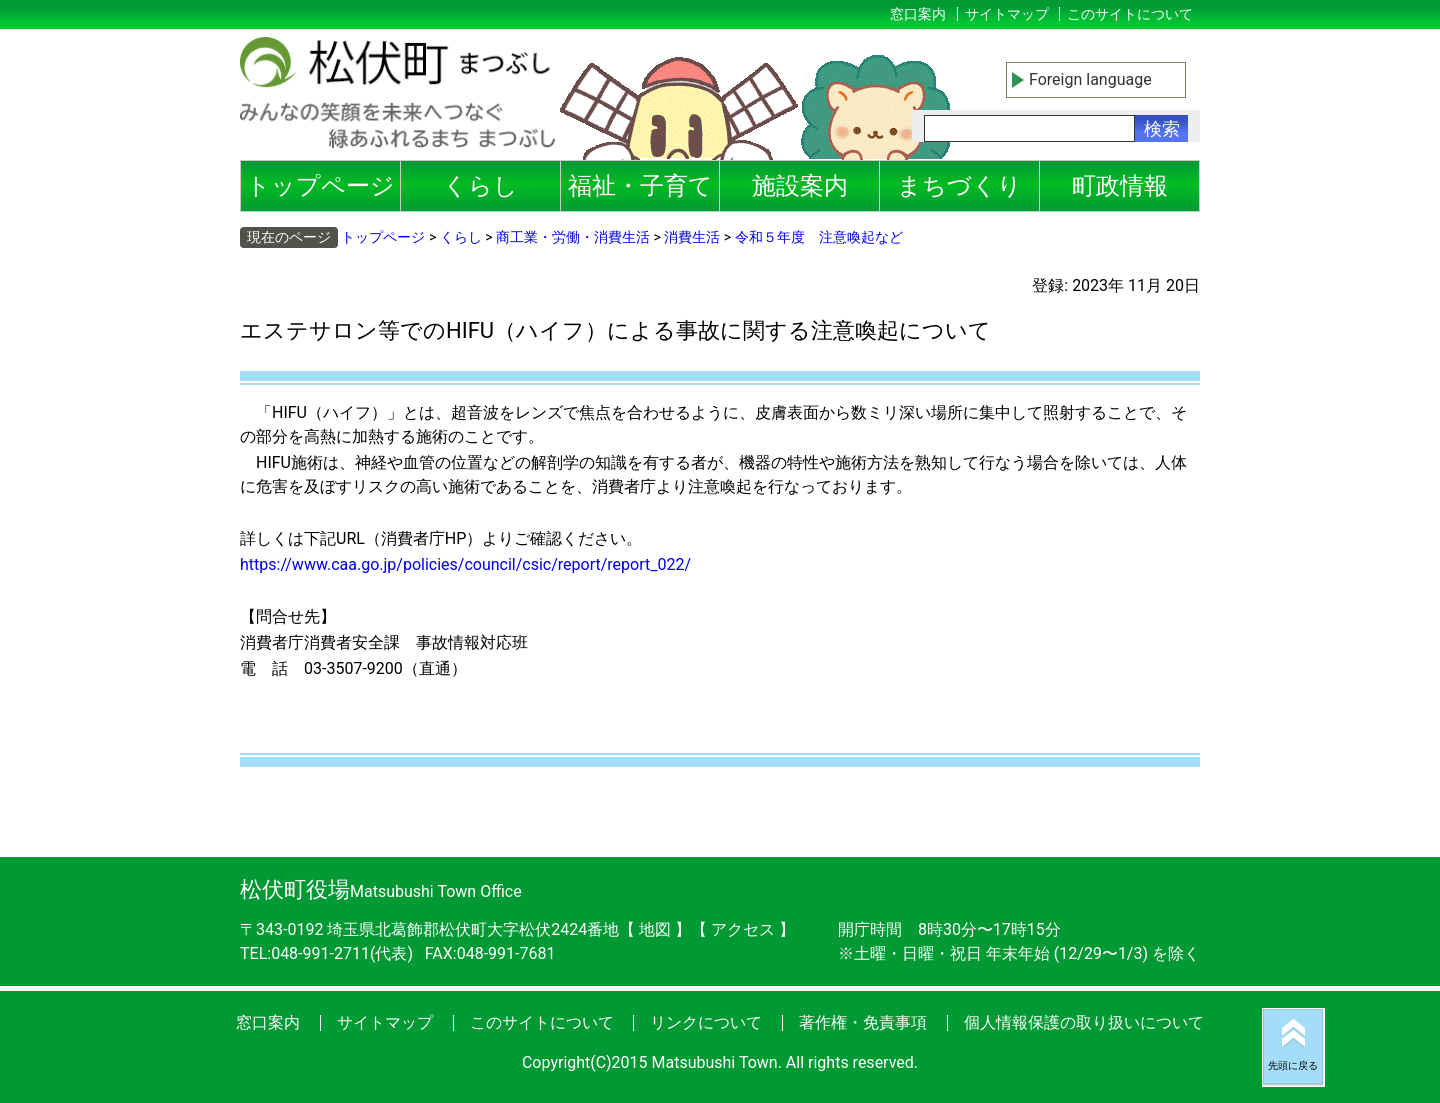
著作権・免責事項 (863, 1022)
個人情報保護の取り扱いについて (1084, 1022)
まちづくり (959, 186)
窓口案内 (918, 14)
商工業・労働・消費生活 (573, 237)
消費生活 (692, 237)
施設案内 (800, 186)
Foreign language (1090, 79)
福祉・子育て (640, 186)
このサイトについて (1130, 14)
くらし (480, 186)
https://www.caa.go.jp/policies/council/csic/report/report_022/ (465, 564)
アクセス (745, 929)
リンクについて (706, 1022)
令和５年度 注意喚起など (819, 237)
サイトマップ (1007, 14)
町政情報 (1120, 186)
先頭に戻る (1293, 1065)
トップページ (320, 186)
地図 (655, 929)
